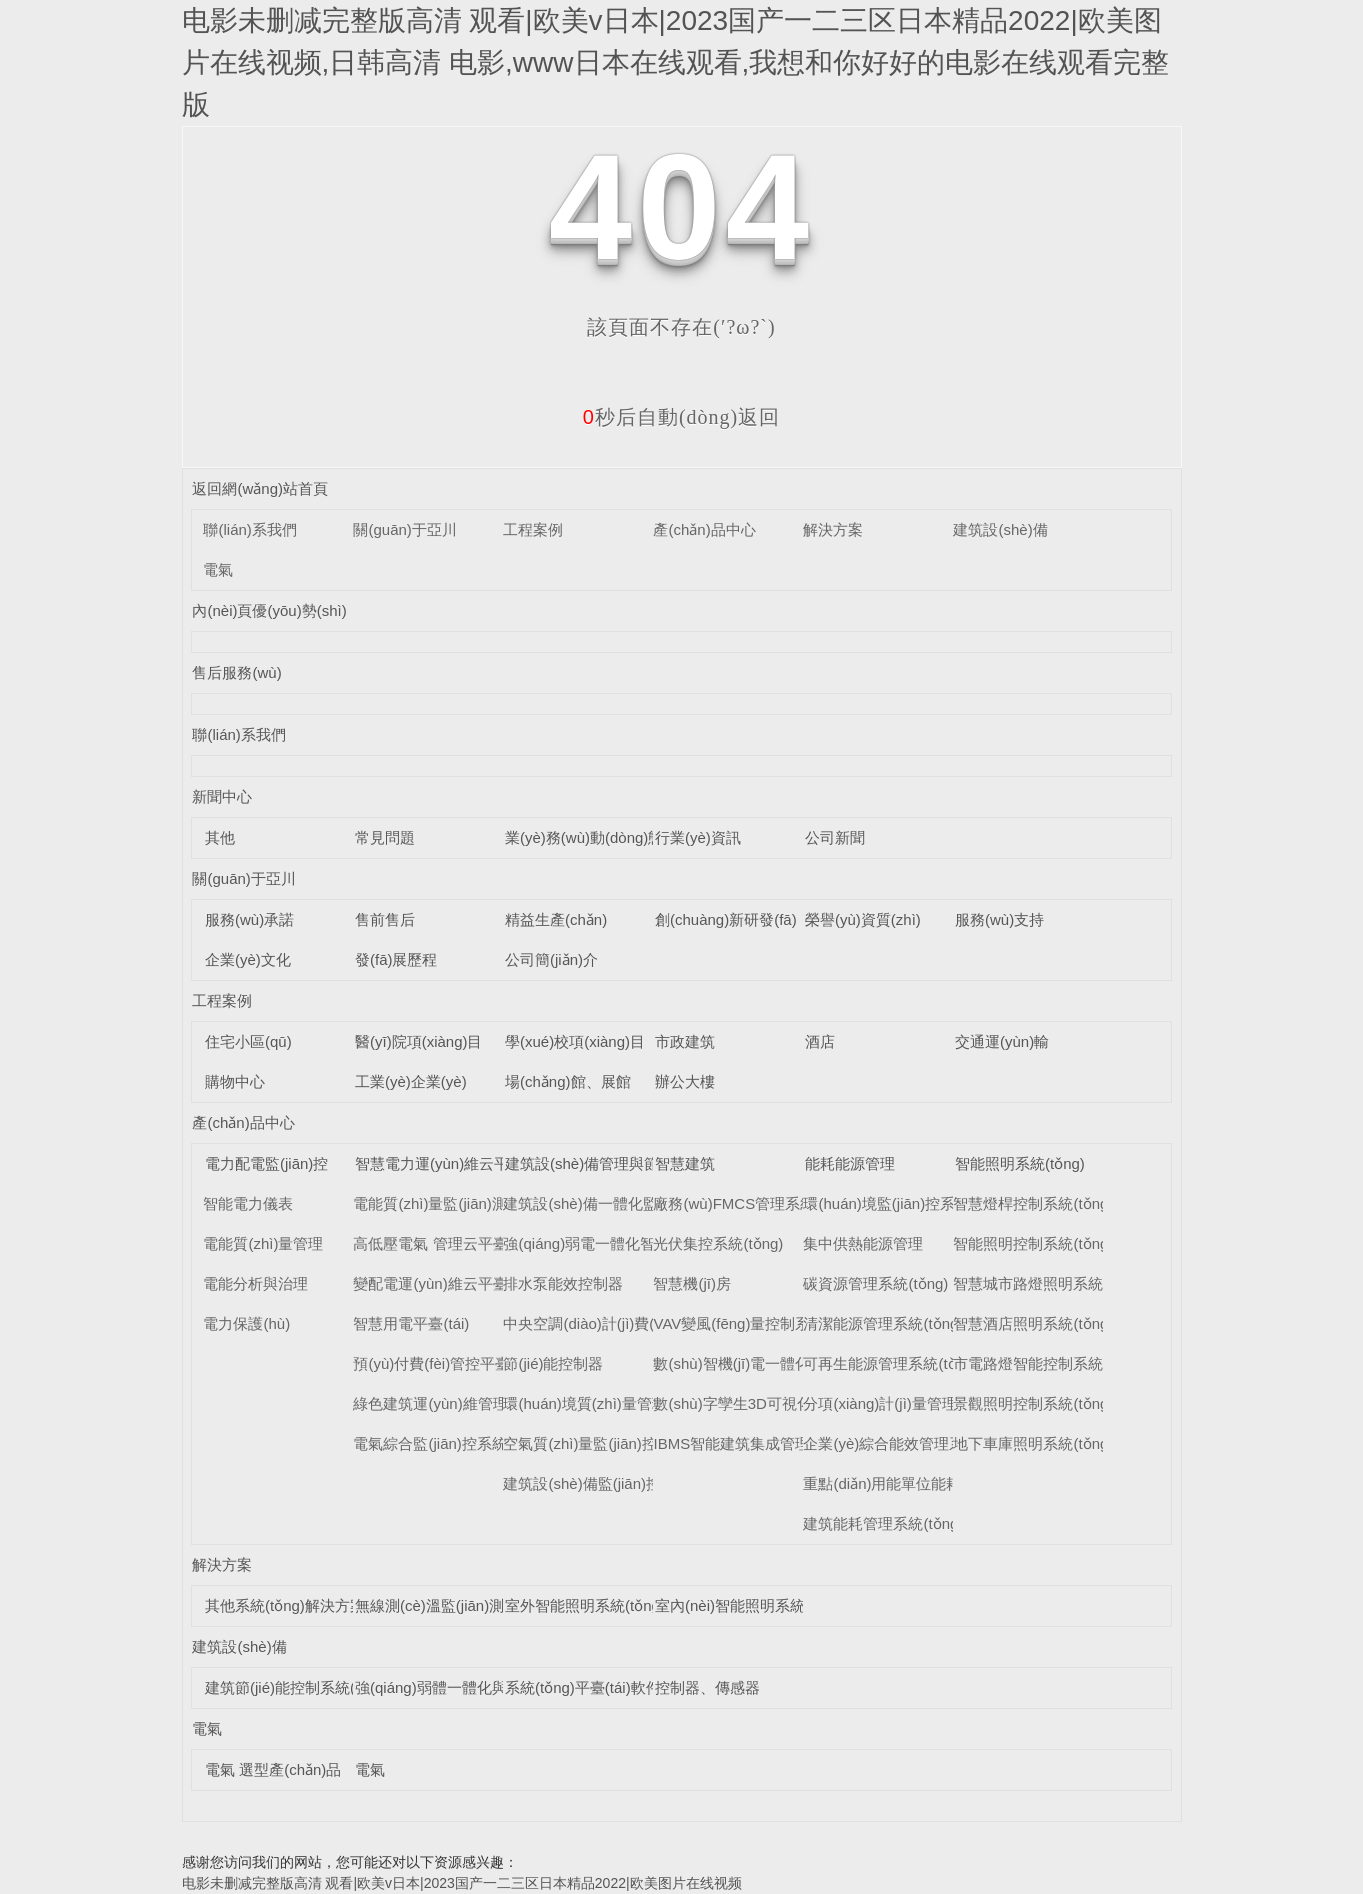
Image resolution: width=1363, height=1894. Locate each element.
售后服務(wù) (236, 672)
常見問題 (385, 837)
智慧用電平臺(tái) (411, 1323)
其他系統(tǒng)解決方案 (285, 1605)
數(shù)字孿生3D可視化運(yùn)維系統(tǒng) (799, 1403)
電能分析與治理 (255, 1283)
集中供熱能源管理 (863, 1243)
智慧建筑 (685, 1163)
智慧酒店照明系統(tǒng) (1033, 1323)
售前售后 (385, 919)
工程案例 (533, 529)
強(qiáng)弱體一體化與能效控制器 (468, 1687)
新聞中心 (222, 796)
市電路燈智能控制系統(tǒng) (1048, 1363)
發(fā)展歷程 (396, 959)
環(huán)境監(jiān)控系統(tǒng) (906, 1203)
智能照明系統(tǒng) (1020, 1163)
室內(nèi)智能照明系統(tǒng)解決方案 (780, 1605)
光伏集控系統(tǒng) (718, 1243)
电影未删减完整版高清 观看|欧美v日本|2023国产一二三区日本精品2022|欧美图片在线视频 (462, 1883)
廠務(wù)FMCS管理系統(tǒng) (754, 1203)
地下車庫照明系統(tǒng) (1033, 1443)
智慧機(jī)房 (692, 1283)
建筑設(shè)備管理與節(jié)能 (602, 1163)
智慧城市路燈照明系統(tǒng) (1048, 1283)
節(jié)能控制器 (553, 1363)
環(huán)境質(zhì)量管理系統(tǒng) (619, 1403)
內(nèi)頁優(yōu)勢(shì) (269, 610)
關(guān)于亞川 (404, 529)
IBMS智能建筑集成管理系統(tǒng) (766, 1443)
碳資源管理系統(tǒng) (875, 1283)
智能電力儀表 (248, 1203)
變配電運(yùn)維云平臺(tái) (443, 1283)
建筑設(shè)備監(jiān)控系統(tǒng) (616, 1483)
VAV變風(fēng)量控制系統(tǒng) (759, 1323)
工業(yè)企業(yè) (411, 1081)
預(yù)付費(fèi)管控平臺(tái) (444, 1363)
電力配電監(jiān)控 (266, 1163)
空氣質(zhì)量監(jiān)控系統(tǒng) (614, 1443)
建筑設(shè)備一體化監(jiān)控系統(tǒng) (639, 1203)
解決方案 (833, 529)
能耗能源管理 (850, 1163)
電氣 (218, 569)
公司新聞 (835, 837)
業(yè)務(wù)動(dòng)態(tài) (597, 837)
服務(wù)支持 (999, 919)
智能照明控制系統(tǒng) (1033, 1243)
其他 (220, 837)
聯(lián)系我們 (249, 529)
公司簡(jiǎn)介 (551, 959)
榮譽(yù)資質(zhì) (863, 919)
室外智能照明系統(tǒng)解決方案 (615, 1605)
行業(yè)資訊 (698, 837)
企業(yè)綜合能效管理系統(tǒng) (911, 1443)
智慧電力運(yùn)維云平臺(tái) (452, 1163)
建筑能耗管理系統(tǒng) (883, 1523)
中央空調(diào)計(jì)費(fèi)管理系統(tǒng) (639, 1323)
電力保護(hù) (246, 1323)
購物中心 (235, 1081)
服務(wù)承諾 (249, 919)
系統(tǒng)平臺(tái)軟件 (583, 1687)
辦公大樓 (685, 1081)
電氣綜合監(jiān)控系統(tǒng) (449, 1443)
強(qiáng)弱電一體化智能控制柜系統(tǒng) (644, 1243)
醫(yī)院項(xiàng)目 (419, 1041)
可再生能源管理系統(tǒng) (890, 1363)
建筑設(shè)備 (1000, 529)
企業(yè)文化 (248, 959)
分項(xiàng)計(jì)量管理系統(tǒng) (914, 1403)
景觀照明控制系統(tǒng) (1033, 1403)
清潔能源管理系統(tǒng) (883, 1323)
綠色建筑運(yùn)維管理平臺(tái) (458, 1403)
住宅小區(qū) (248, 1041)
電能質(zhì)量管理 (263, 1243)
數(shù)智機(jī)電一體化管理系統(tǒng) (781, 1363)
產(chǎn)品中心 (704, 529)
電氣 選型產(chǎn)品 (273, 1769)
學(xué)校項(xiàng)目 (575, 1041)
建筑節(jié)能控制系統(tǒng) (297, 1687)
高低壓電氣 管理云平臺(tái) (443, 1243)
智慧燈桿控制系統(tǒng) (1033, 1203)
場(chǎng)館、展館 (568, 1081)
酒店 (820, 1041)
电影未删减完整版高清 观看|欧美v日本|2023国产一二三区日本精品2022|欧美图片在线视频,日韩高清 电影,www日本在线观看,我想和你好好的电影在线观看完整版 (676, 62)
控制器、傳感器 (707, 1687)
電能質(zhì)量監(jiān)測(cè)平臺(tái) (470, 1203)
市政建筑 (685, 1041)
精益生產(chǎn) (556, 919)
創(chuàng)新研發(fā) (726, 919)
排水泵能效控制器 (563, 1283)
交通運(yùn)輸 (1002, 1041)
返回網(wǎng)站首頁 (260, 488)
